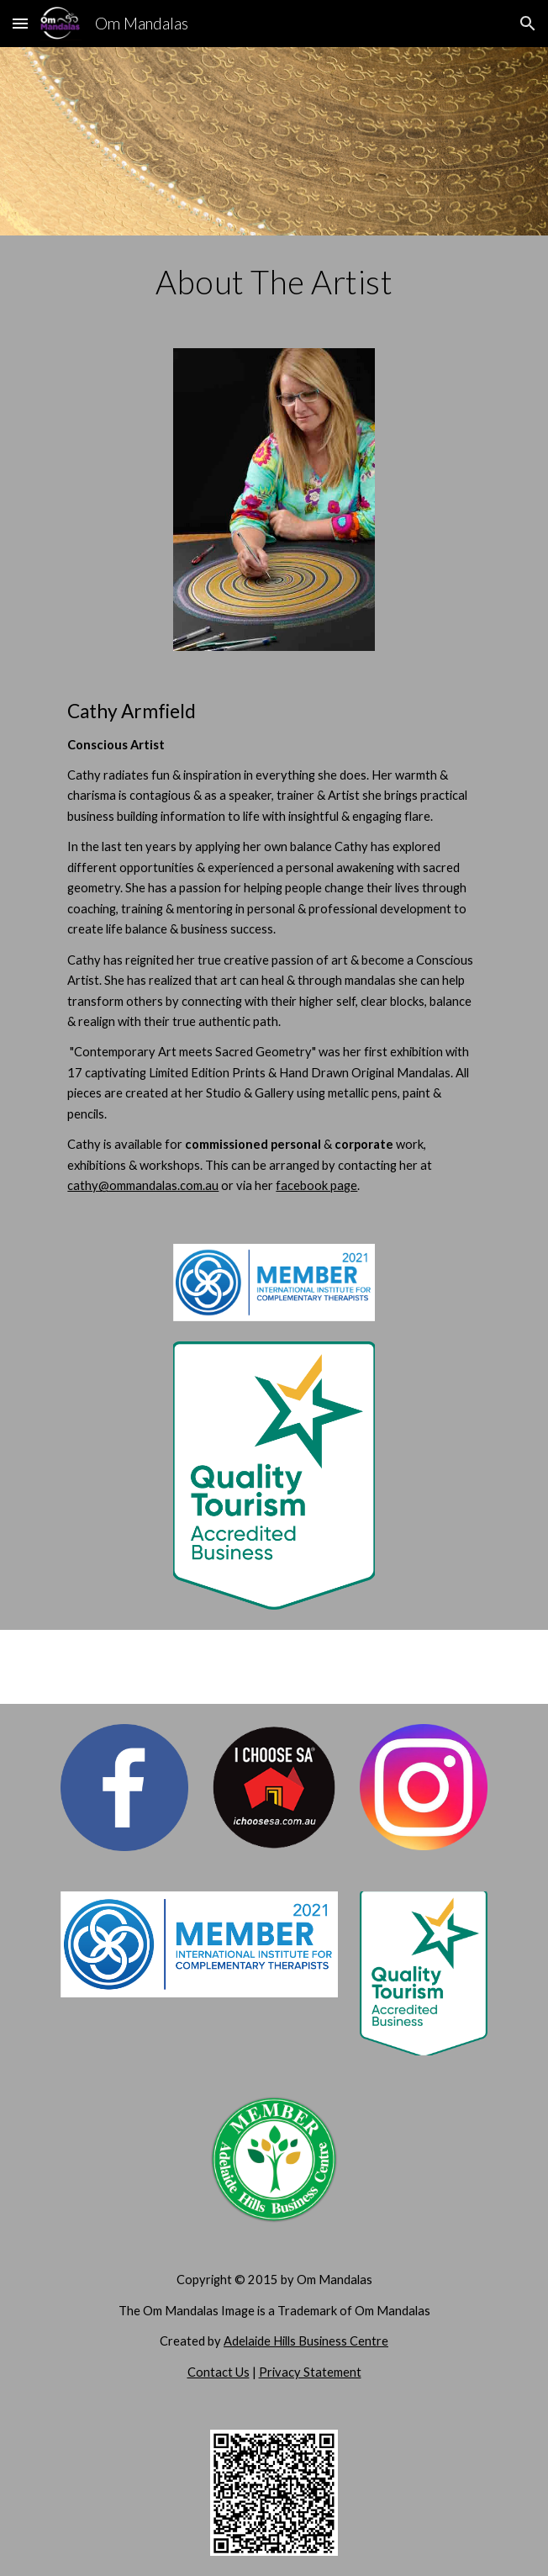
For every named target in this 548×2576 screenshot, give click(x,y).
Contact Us (218, 2372)
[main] (274, 282)
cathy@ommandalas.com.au (143, 1185)
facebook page (316, 1185)
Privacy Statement (310, 2372)
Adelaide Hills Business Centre (306, 2341)
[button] (20, 23)
